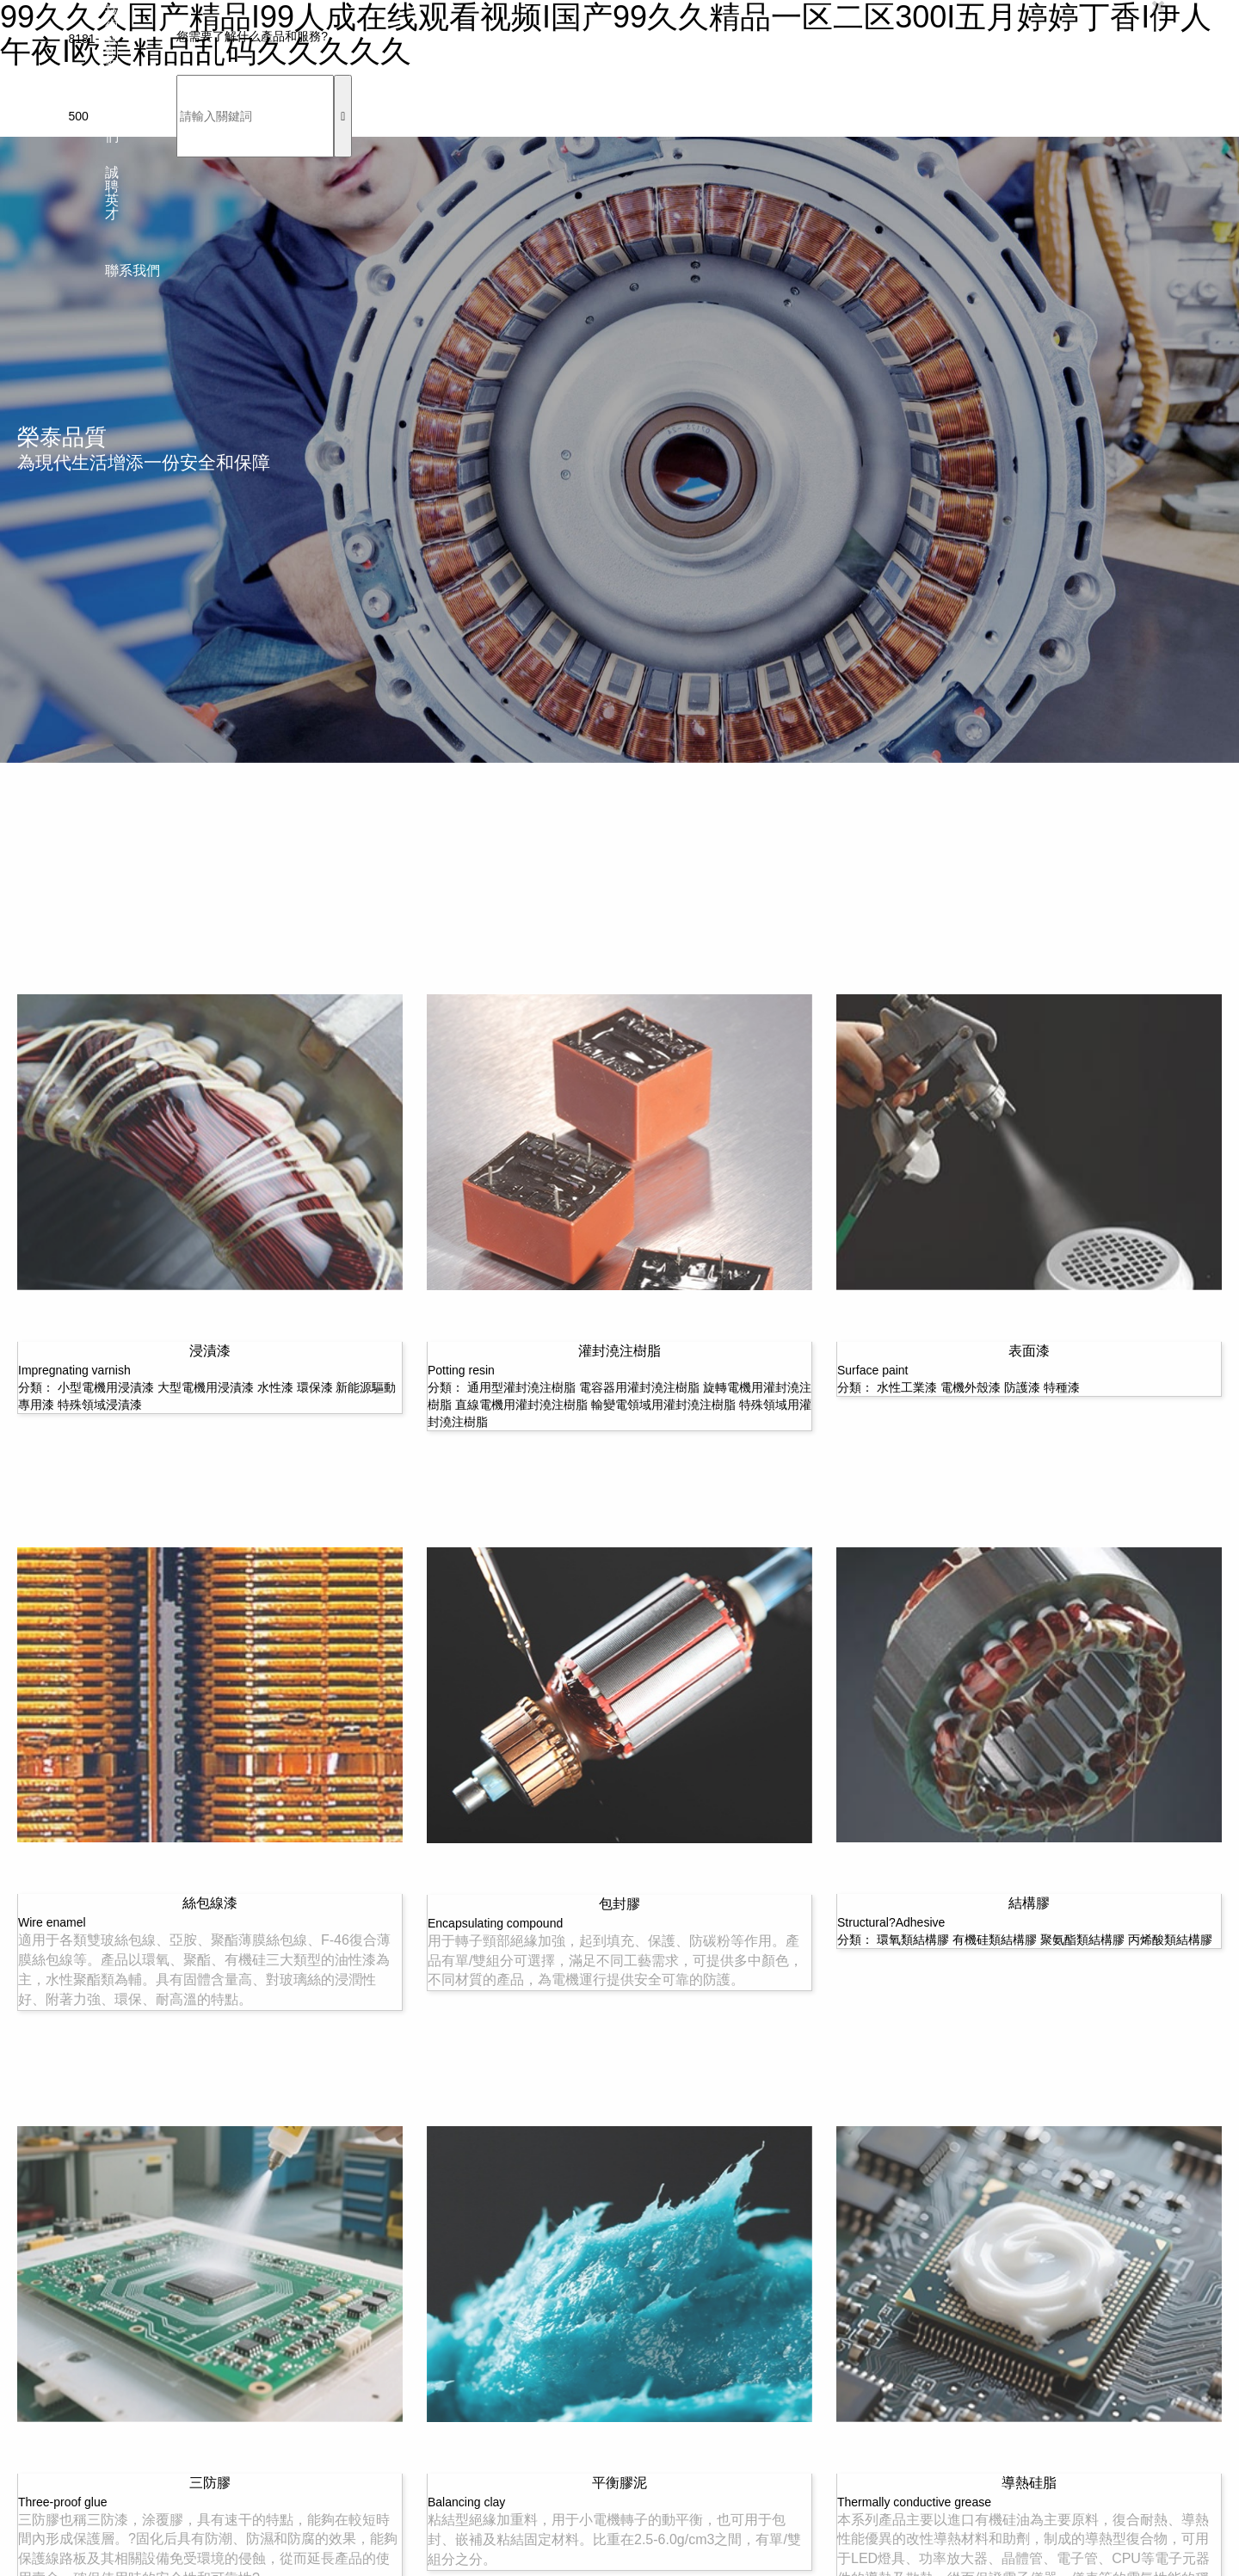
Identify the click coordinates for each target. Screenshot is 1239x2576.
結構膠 (1029, 1903)
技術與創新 (112, 38)
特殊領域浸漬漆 (100, 1404)
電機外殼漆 (970, 1387)
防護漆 (1022, 1387)
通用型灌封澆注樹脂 (521, 1387)
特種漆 (1062, 1387)
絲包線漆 (209, 1903)
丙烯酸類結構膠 (1170, 1939)
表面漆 (1029, 1350)
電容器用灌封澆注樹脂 (639, 1387)
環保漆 (315, 1387)
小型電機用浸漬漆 (106, 1387)
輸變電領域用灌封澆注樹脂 (663, 1404)
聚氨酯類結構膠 (1082, 1939)
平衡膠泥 (619, 2482)
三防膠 (210, 2482)
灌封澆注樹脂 (619, 1350)
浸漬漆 (210, 1350)
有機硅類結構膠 (994, 1939)
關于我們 (112, 116)
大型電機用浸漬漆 (205, 1387)
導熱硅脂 (1029, 2482)
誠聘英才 (112, 193)
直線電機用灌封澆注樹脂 (521, 1404)
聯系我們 (132, 271)
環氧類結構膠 (913, 1939)
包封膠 (619, 1904)
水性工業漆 (907, 1387)
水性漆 (275, 1387)
